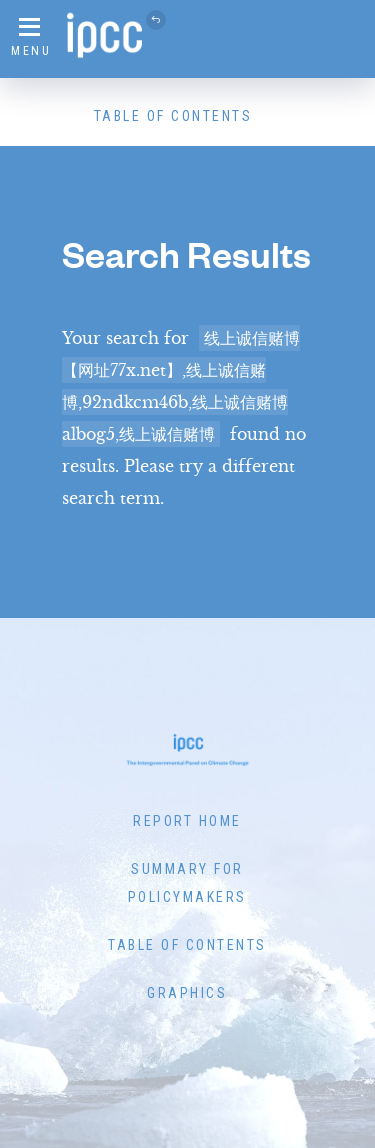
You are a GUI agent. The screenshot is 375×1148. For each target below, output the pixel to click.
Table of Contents (173, 116)
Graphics (187, 993)
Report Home (187, 821)
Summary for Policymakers (187, 883)
